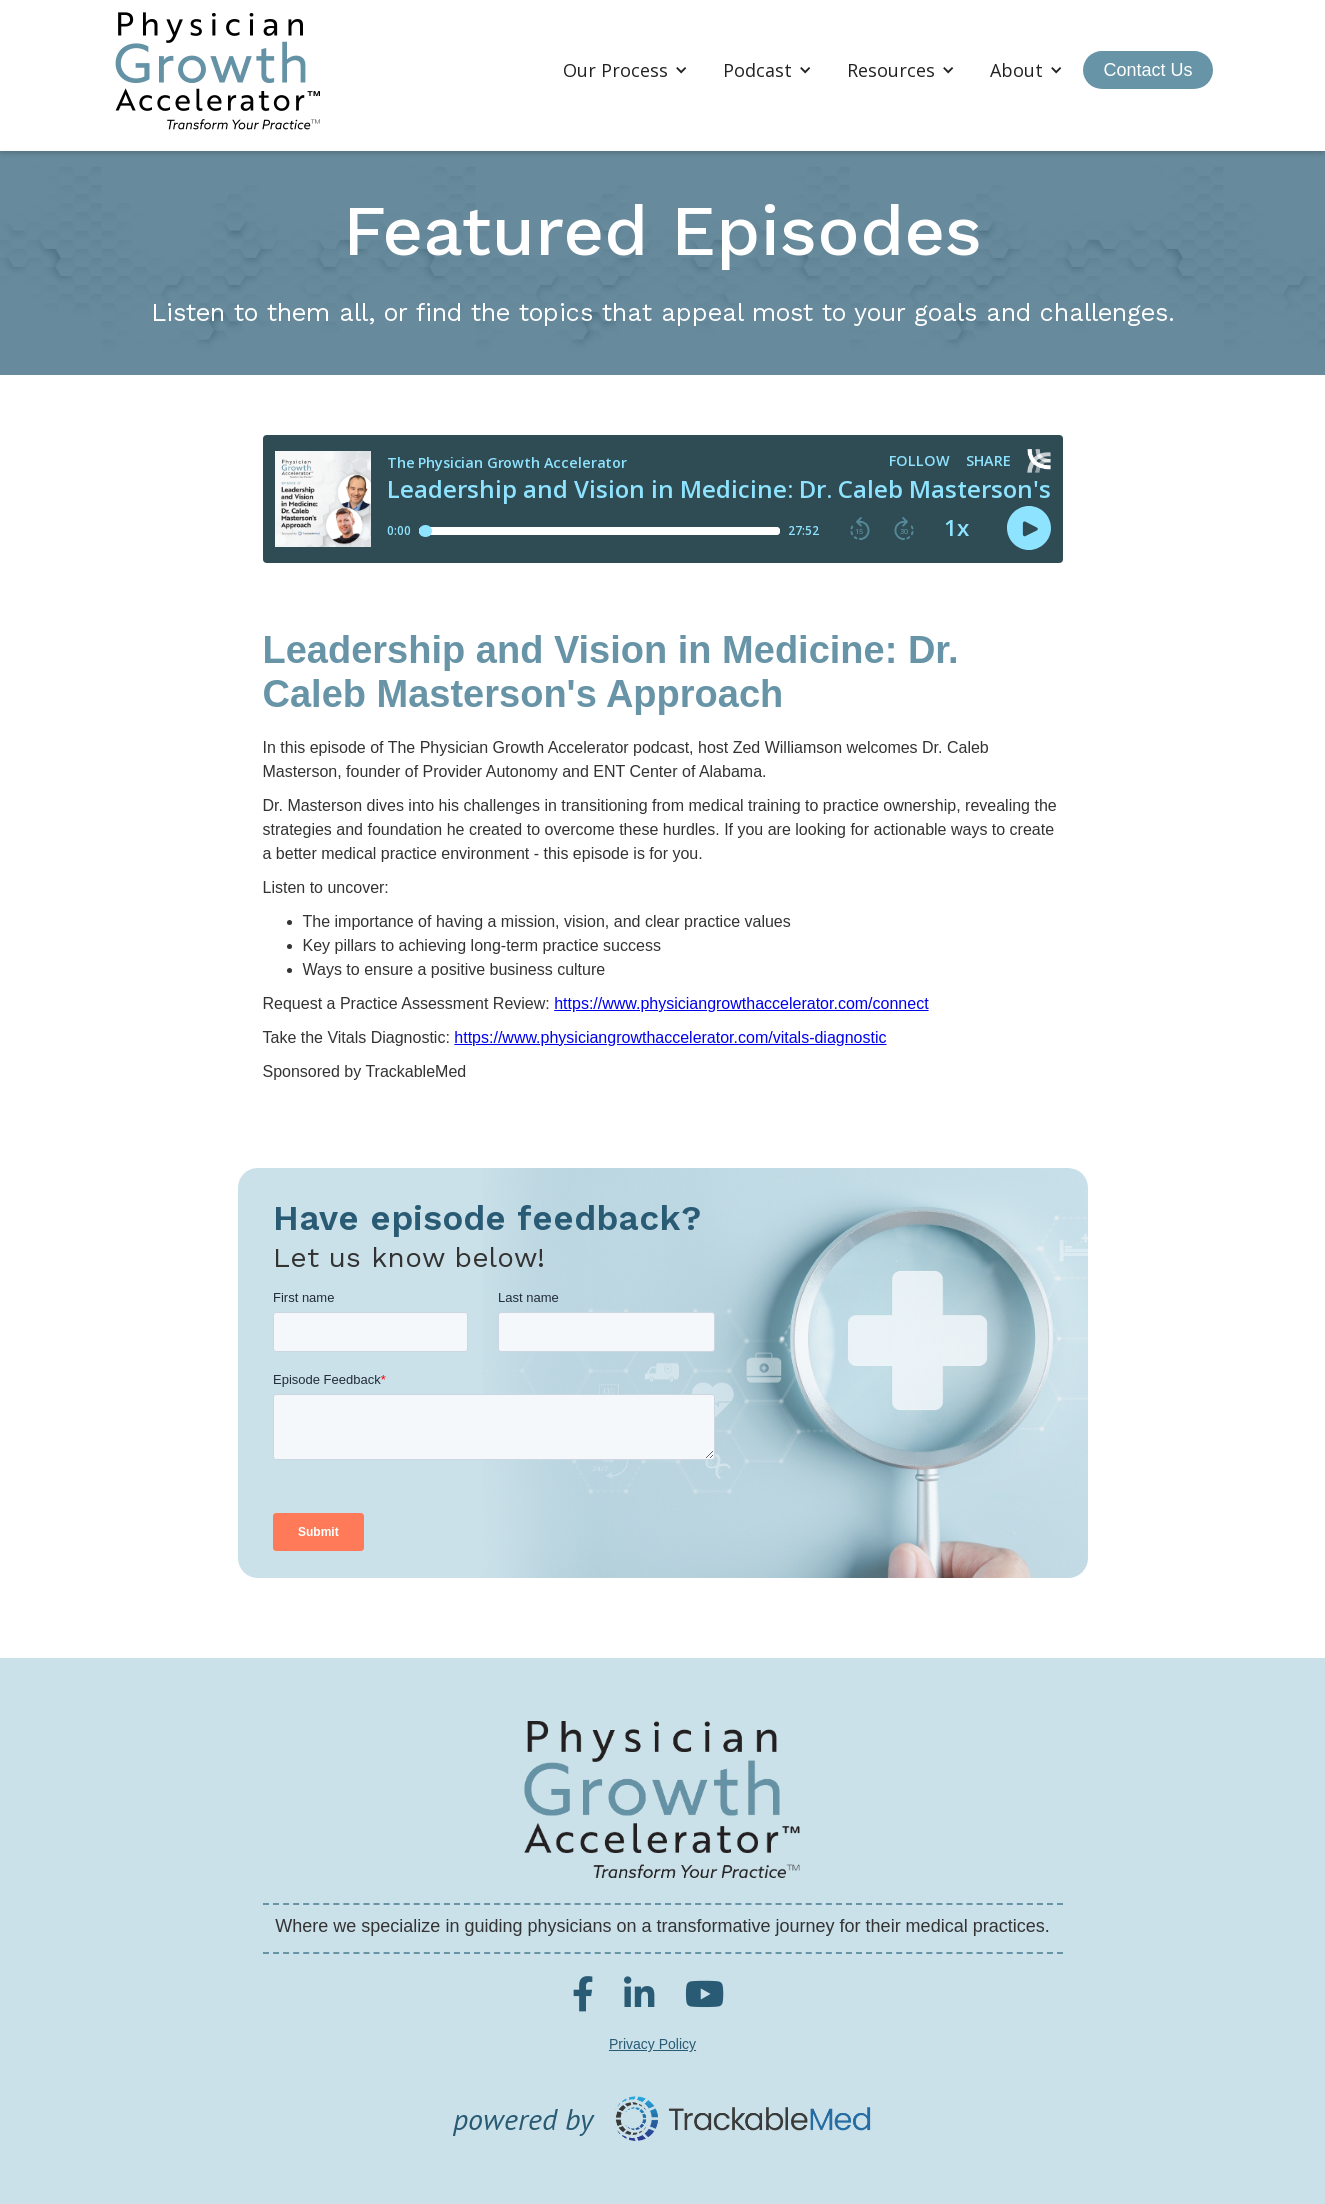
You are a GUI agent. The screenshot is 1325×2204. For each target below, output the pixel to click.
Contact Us (1147, 70)
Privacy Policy (652, 2044)
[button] (628, 70)
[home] (217, 70)
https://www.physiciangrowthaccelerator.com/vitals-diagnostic (670, 1037)
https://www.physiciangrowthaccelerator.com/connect (741, 1003)
